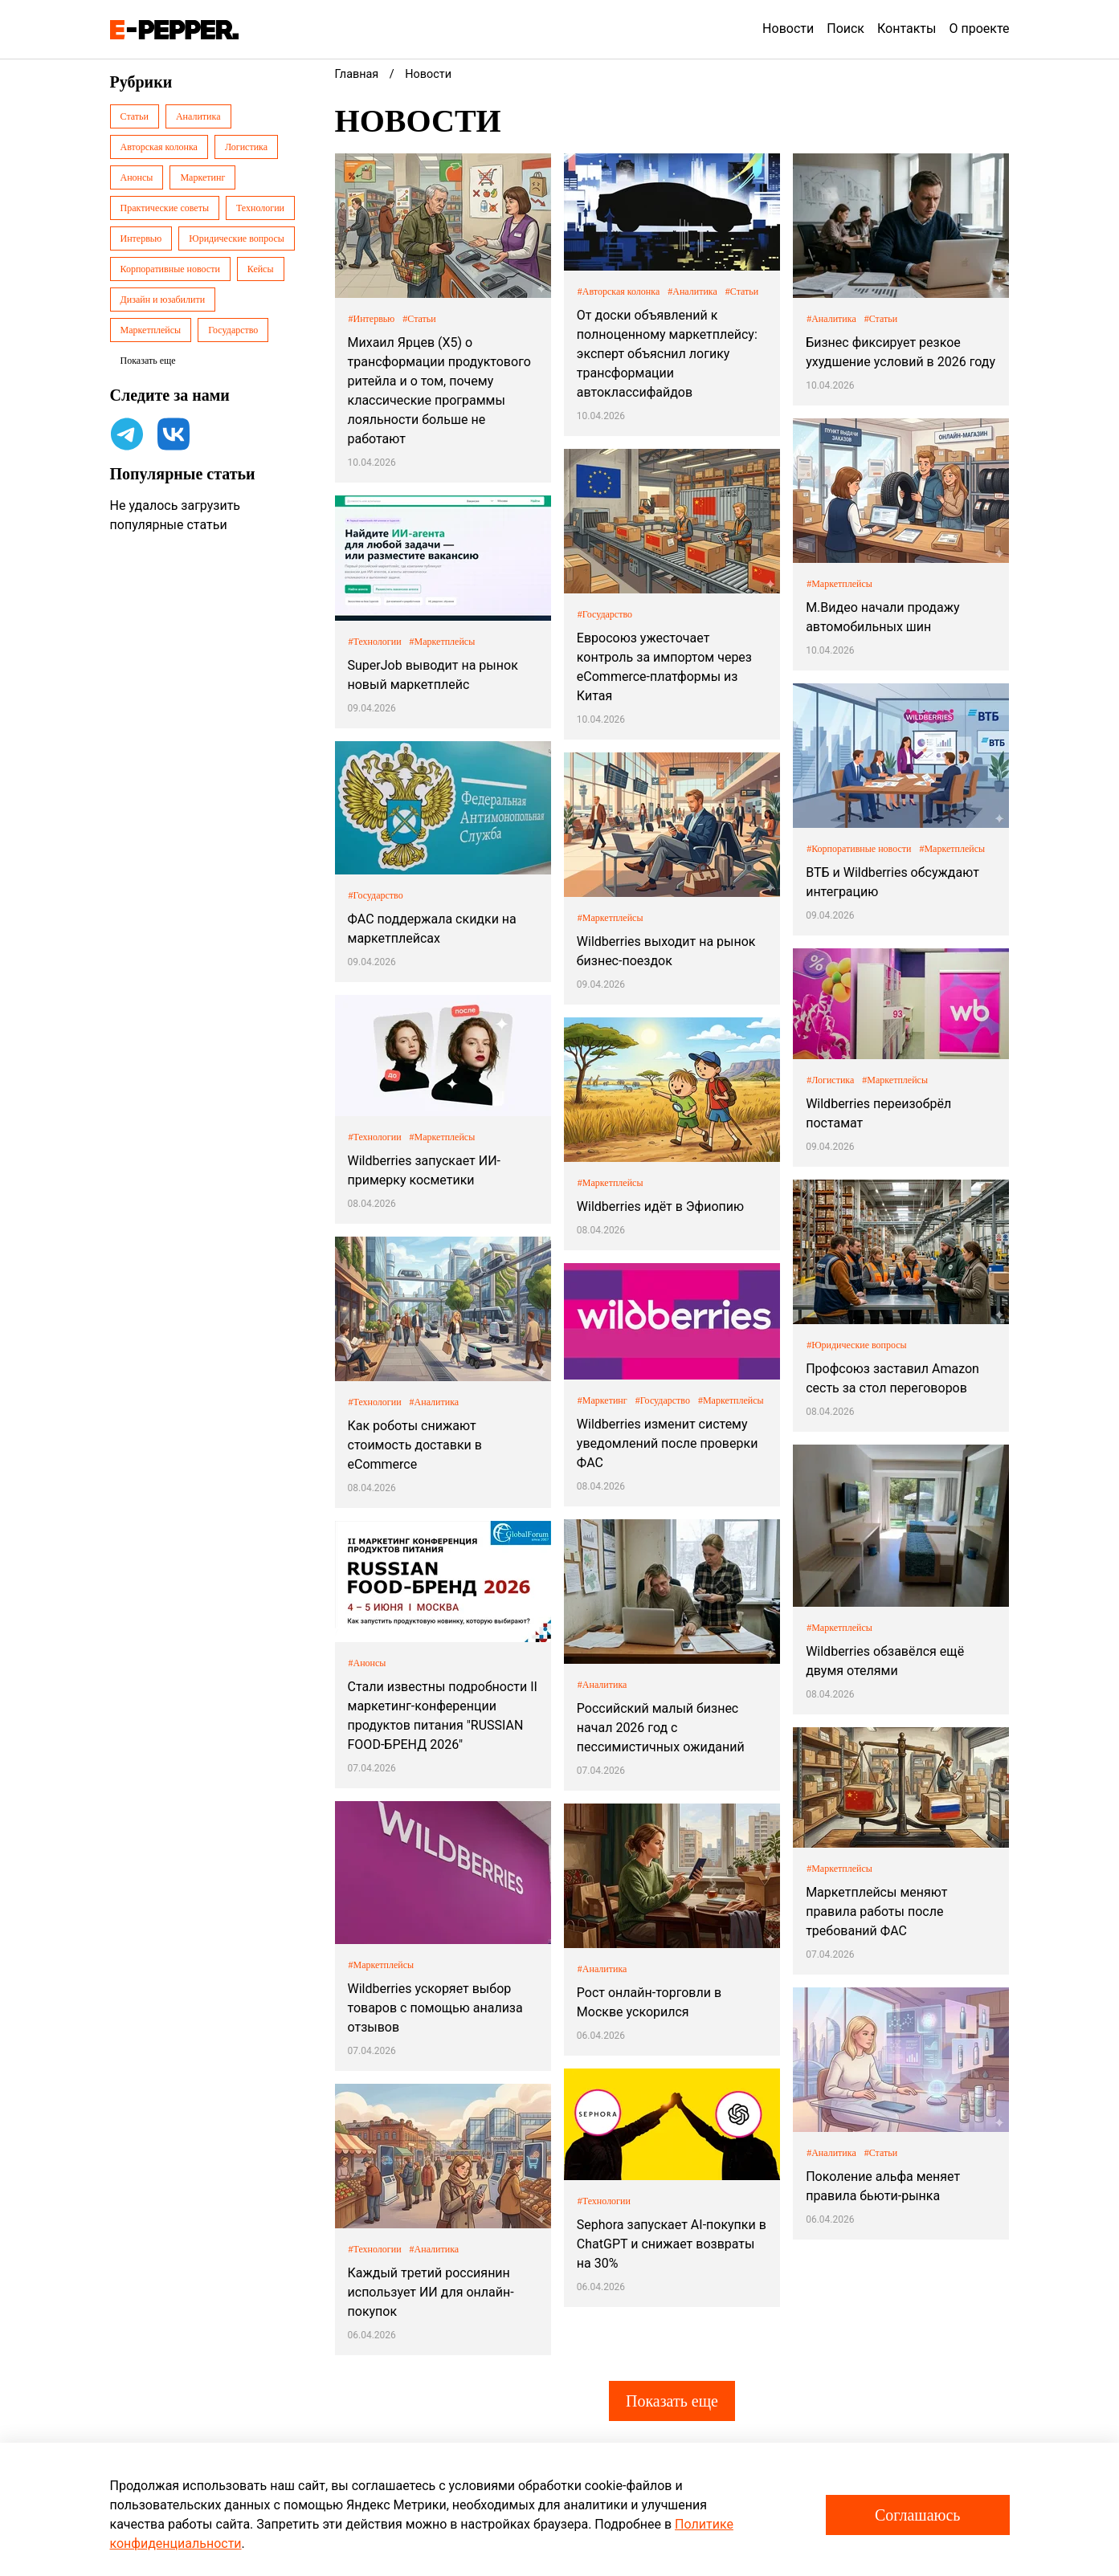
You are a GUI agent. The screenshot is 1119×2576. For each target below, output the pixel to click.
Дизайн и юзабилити (163, 299)
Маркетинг (202, 177)
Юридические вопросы (236, 238)
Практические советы (164, 208)
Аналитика (198, 116)
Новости (788, 28)
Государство (233, 330)
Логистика (246, 147)
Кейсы (260, 269)
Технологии (260, 208)
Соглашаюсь (918, 2515)
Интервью (141, 238)
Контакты (906, 28)
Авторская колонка (159, 147)
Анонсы (136, 177)
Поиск (845, 28)
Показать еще (672, 2401)
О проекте (979, 28)
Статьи (134, 116)
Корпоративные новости (170, 269)
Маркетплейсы (151, 330)
